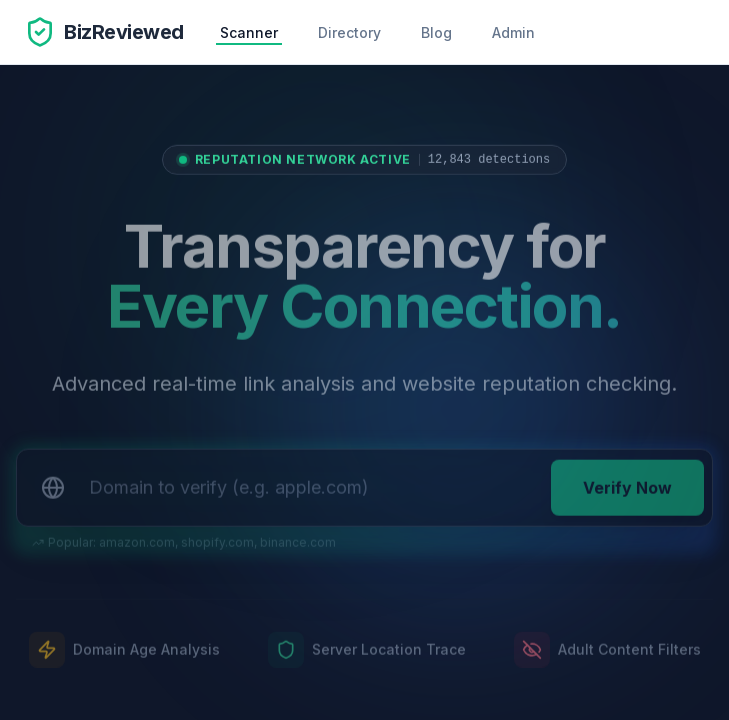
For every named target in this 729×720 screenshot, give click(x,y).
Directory (349, 32)
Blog (436, 32)
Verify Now (627, 493)
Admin (513, 32)
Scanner (249, 32)
